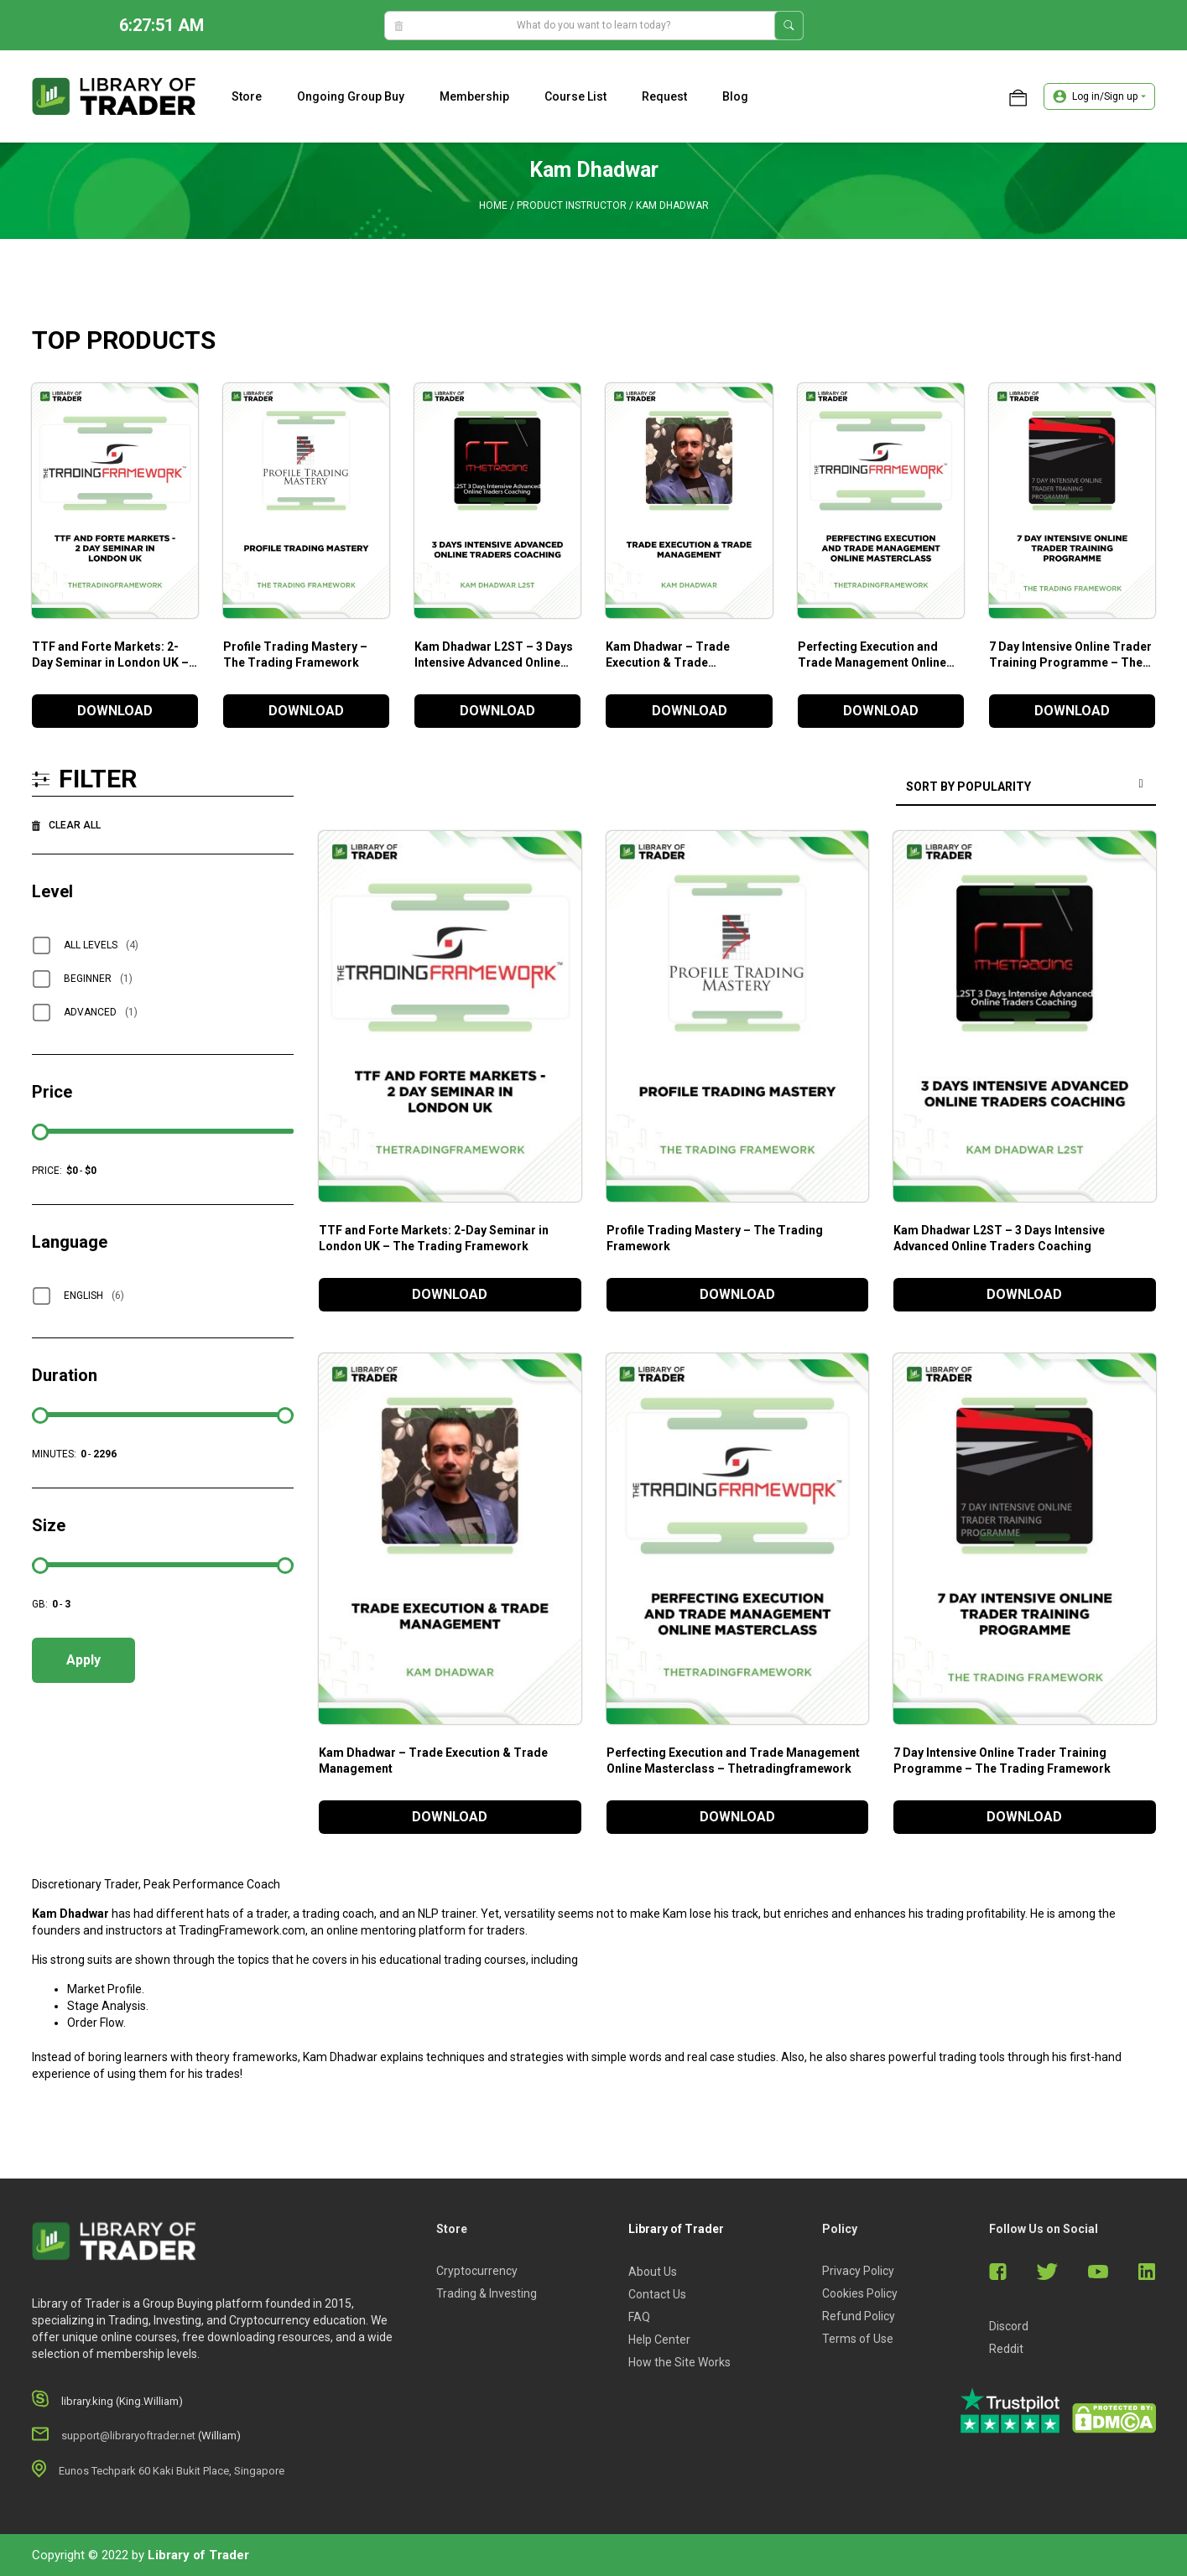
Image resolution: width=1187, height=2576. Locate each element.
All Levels (101, 945)
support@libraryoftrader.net (128, 2435)
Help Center (659, 2339)
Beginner (98, 978)
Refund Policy (858, 2316)
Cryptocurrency (477, 2270)
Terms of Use (857, 2338)
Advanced (101, 1012)
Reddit (1006, 2348)
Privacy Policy (858, 2270)
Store (247, 96)
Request (664, 96)
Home (493, 205)
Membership (474, 96)
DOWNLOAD (115, 711)
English (94, 1295)
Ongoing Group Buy (350, 96)
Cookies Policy (860, 2293)
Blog (735, 96)
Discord (1008, 2326)
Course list (575, 96)
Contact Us (657, 2294)
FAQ (639, 2317)
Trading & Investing (486, 2293)
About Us (652, 2271)
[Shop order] (1026, 788)
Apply (83, 1660)
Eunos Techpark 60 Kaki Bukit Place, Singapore (171, 2470)
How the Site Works (679, 2362)
